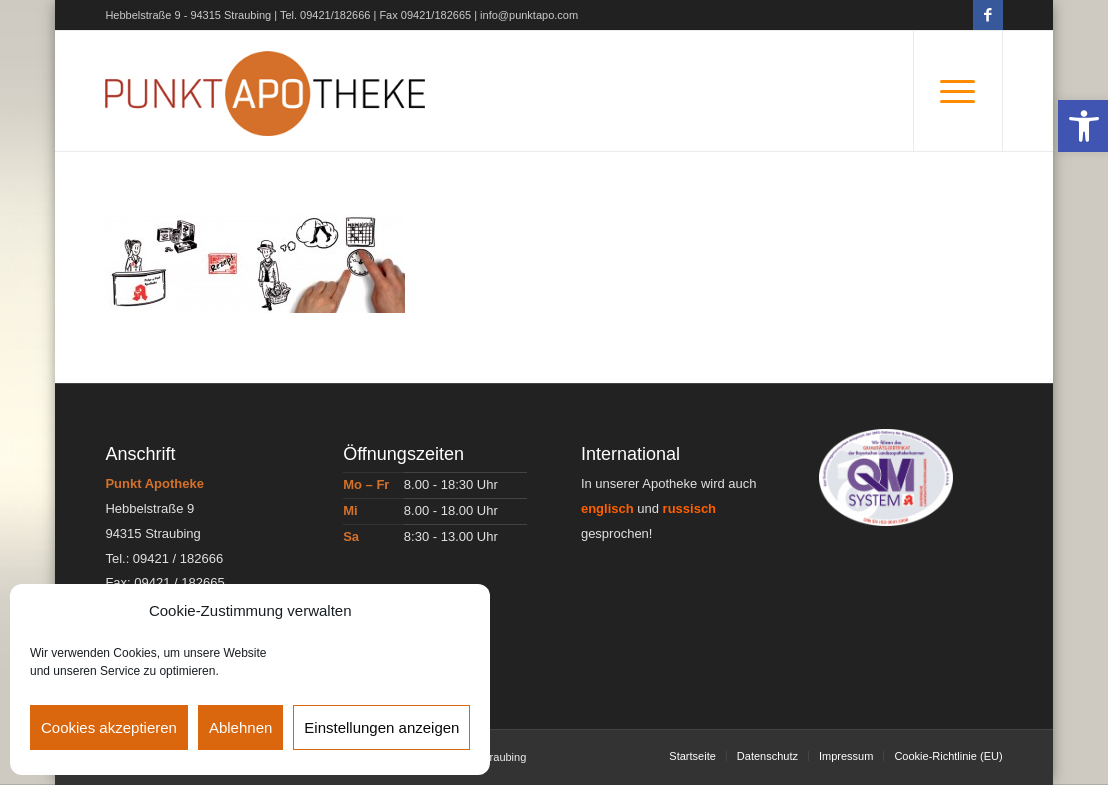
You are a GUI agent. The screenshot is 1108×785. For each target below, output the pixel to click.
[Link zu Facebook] (988, 15)
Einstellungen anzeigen (381, 727)
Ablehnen (240, 727)
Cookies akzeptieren (109, 727)
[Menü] (958, 91)
